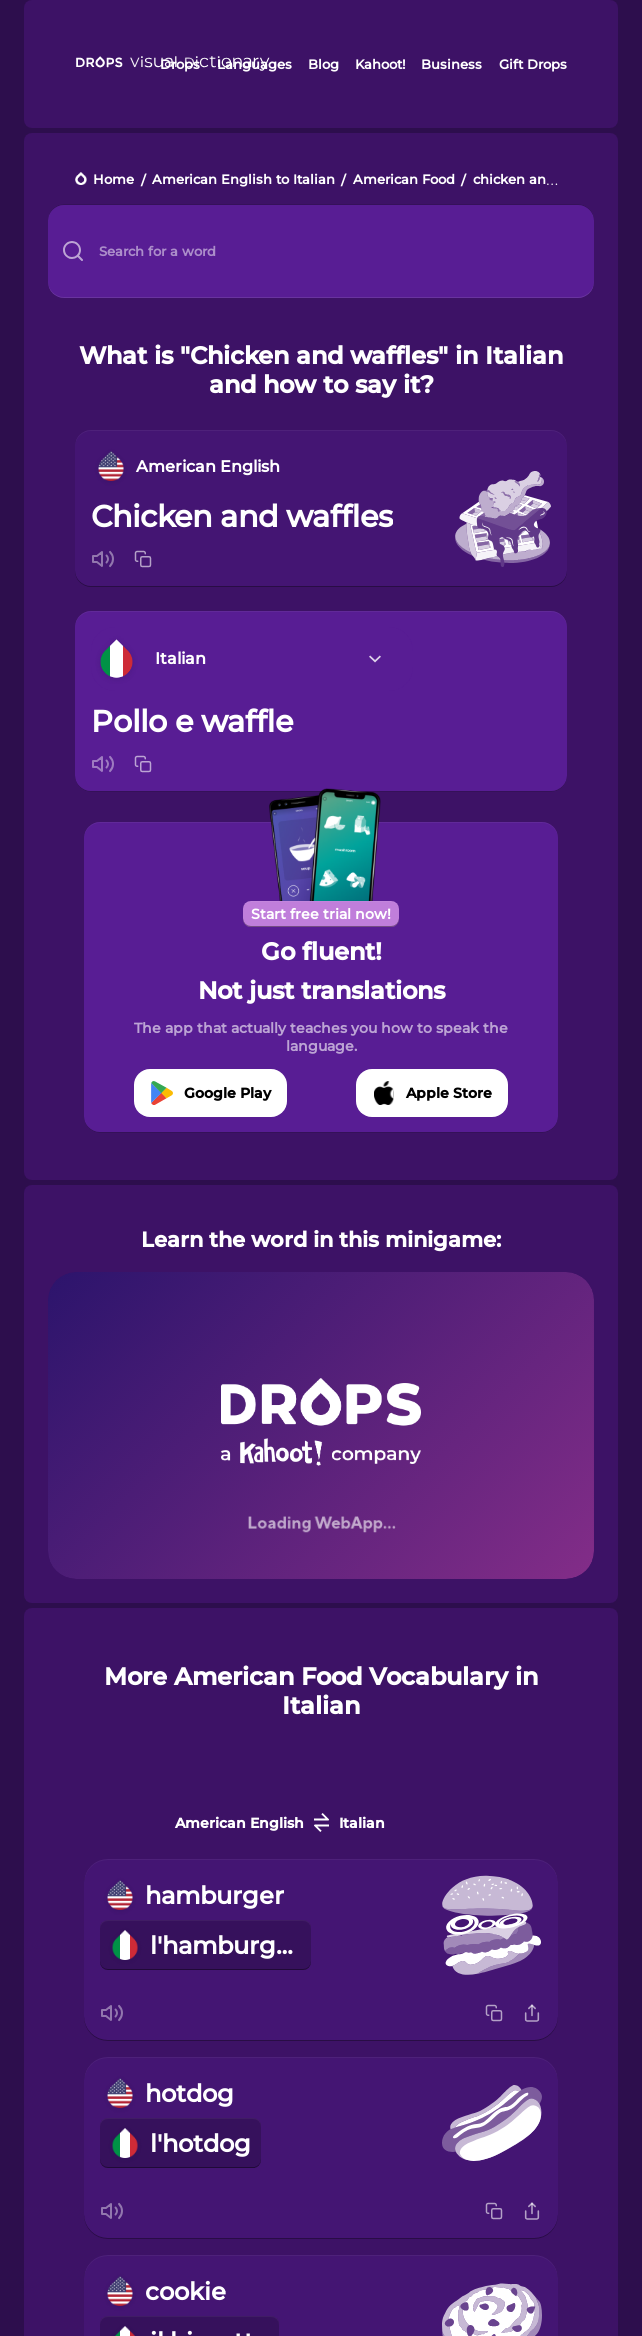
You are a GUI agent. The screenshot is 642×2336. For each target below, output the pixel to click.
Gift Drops (533, 64)
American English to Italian (243, 180)
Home (113, 180)
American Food (404, 180)
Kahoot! (380, 64)
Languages (254, 64)
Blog (323, 64)
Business (451, 64)
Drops (180, 64)
